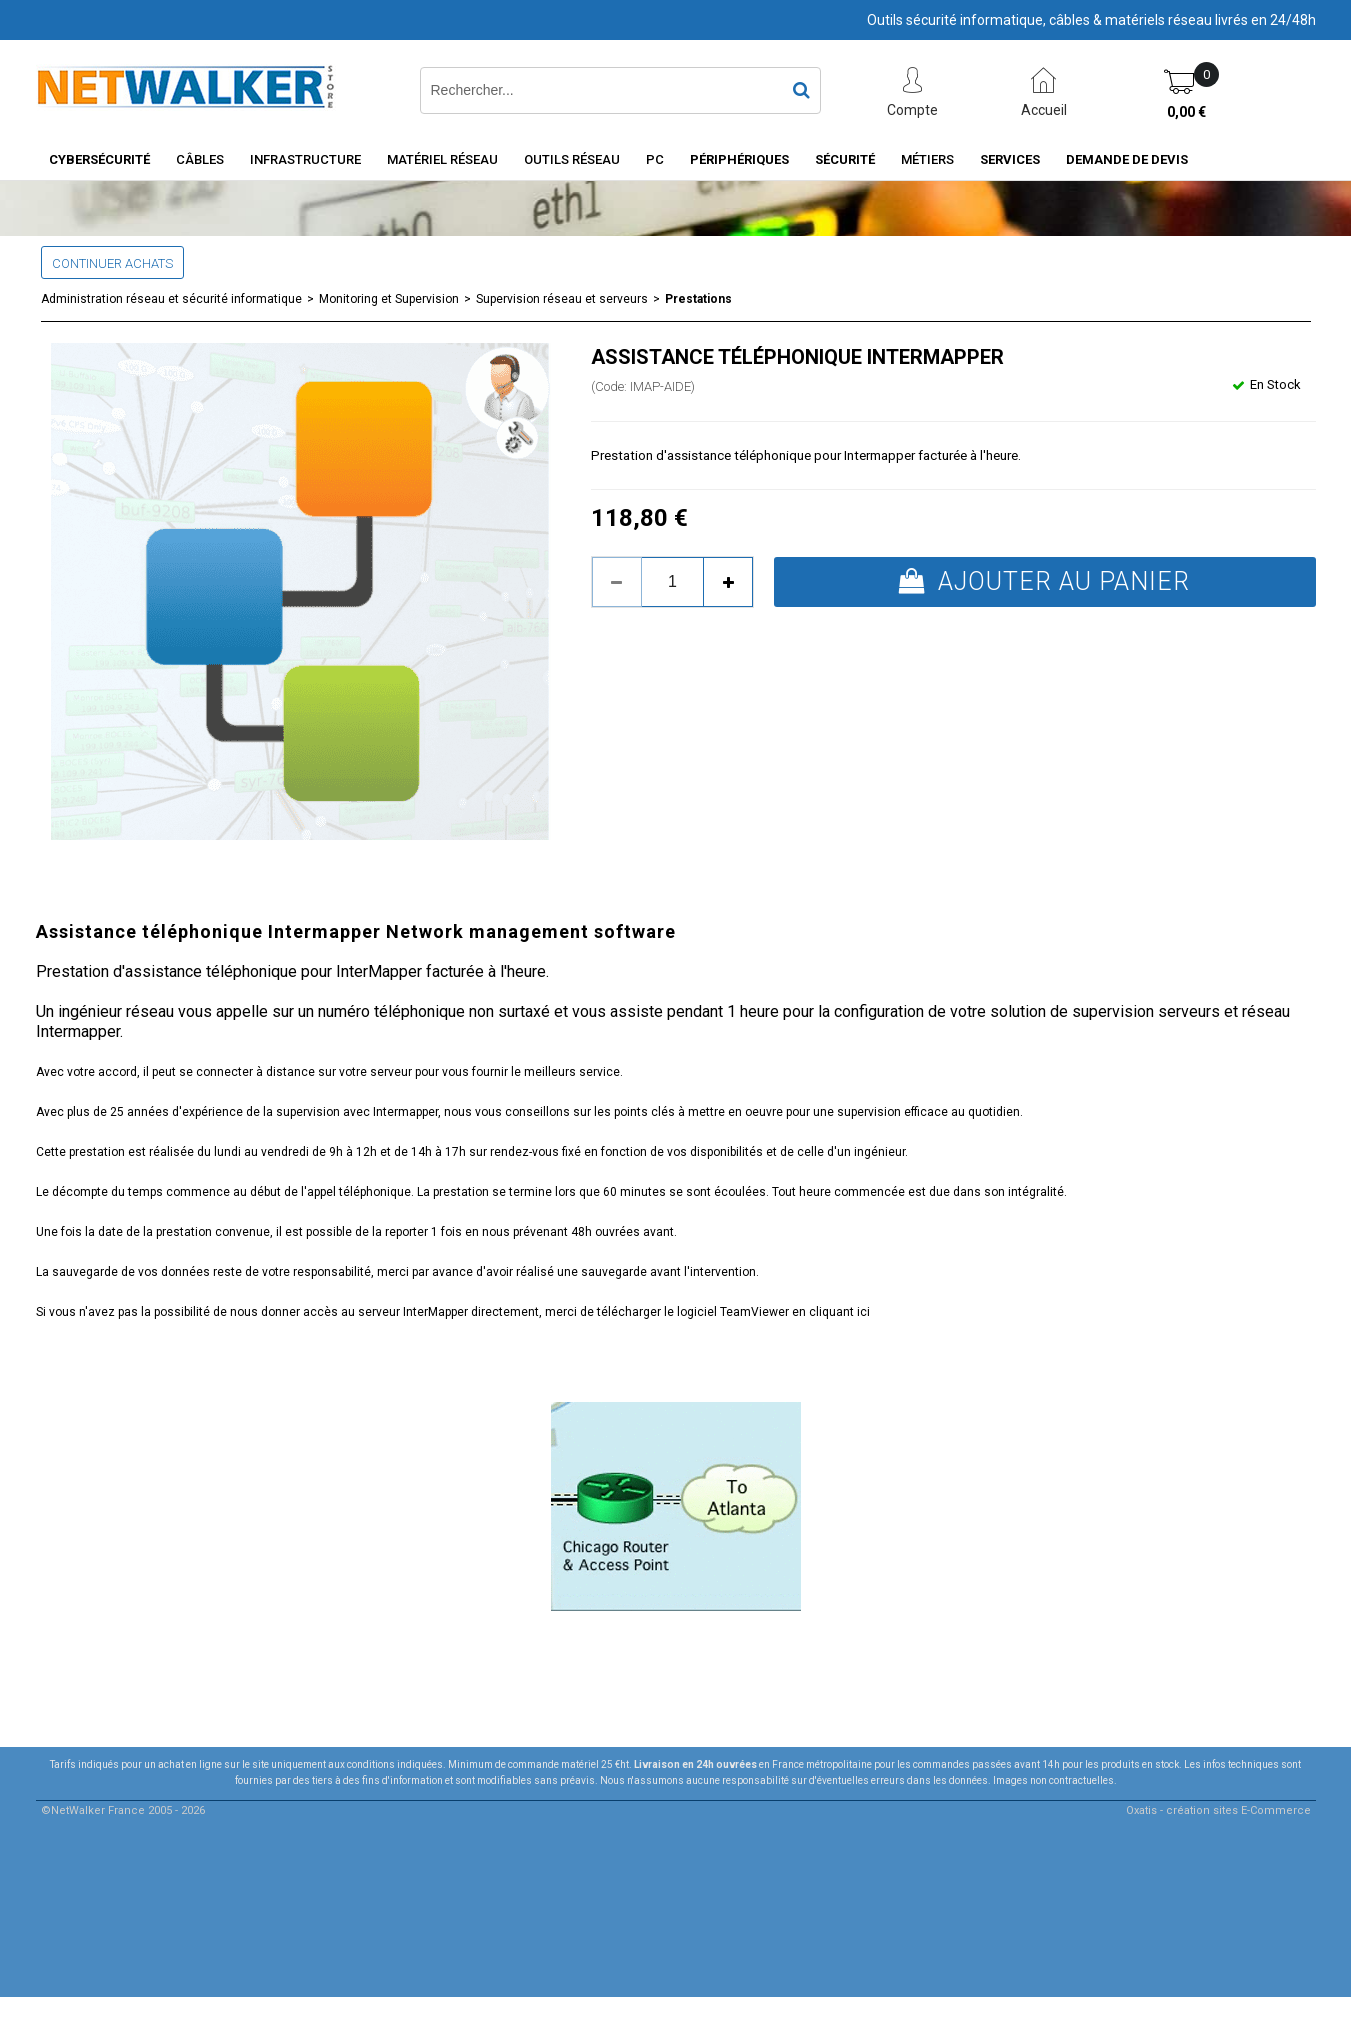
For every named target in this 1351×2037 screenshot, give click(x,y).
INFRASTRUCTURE (305, 159)
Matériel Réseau (442, 159)
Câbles (200, 159)
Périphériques (739, 159)
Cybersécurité (99, 159)
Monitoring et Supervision (389, 299)
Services (1010, 159)
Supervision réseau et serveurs (562, 299)
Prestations (698, 299)
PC (655, 159)
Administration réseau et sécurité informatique (171, 299)
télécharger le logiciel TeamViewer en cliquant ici (733, 1312)
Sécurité (845, 159)
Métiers (927, 159)
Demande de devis (1127, 159)
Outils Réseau (572, 159)
